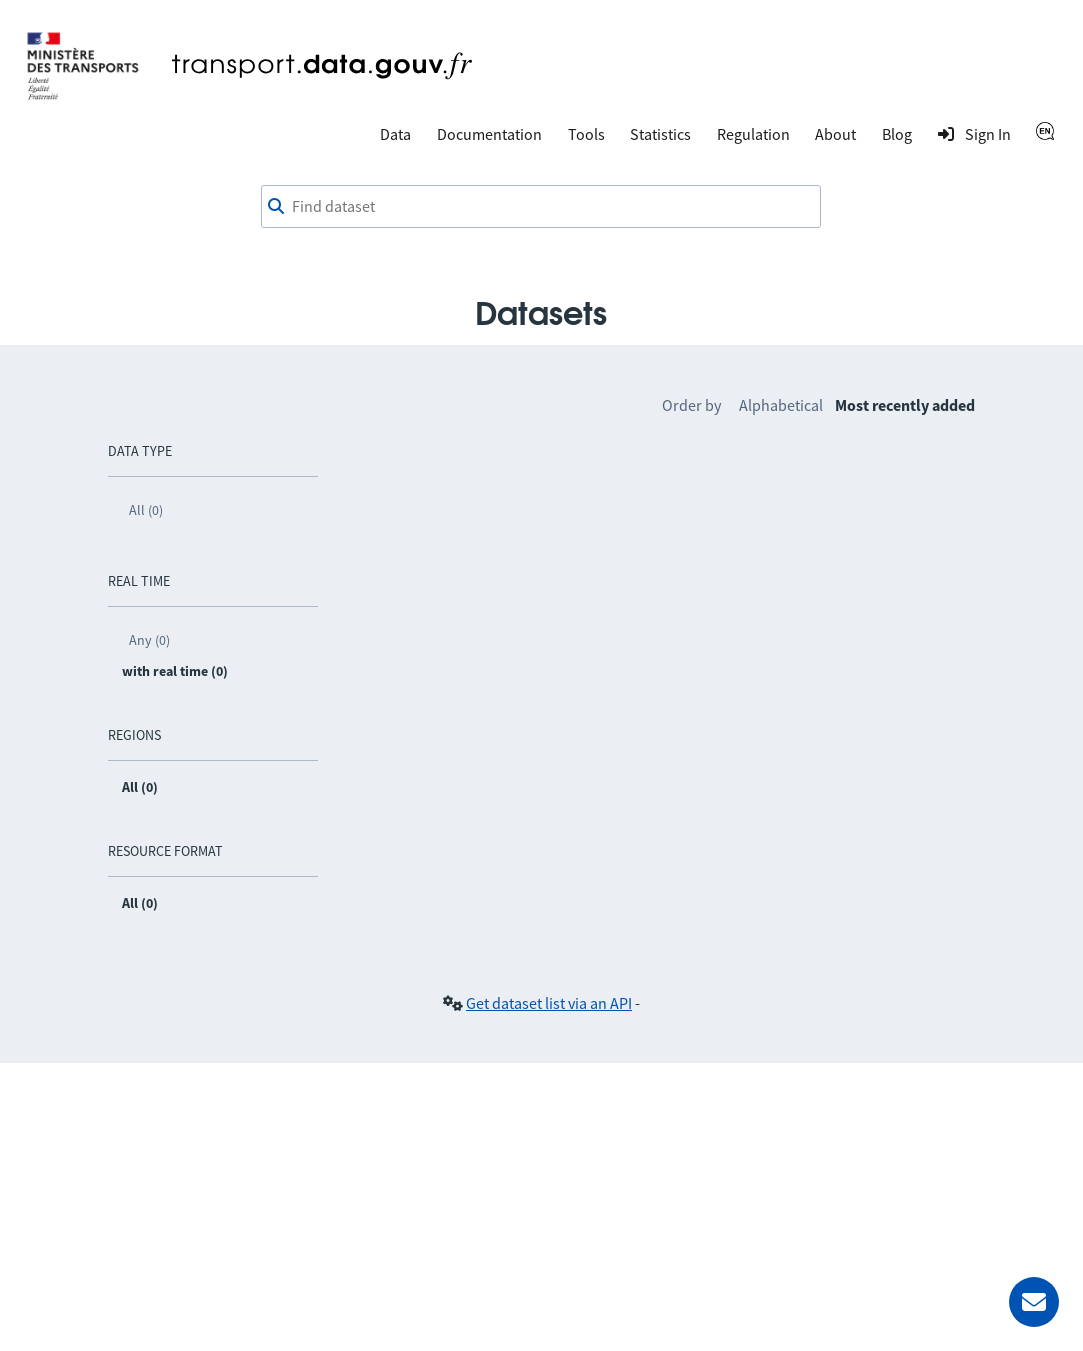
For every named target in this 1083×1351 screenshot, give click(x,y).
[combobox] (541, 207)
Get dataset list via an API (549, 1003)
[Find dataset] (541, 207)
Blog (897, 134)
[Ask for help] (1034, 1302)
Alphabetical (781, 405)
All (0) (146, 510)
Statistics (660, 134)
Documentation (489, 134)
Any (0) (149, 640)
